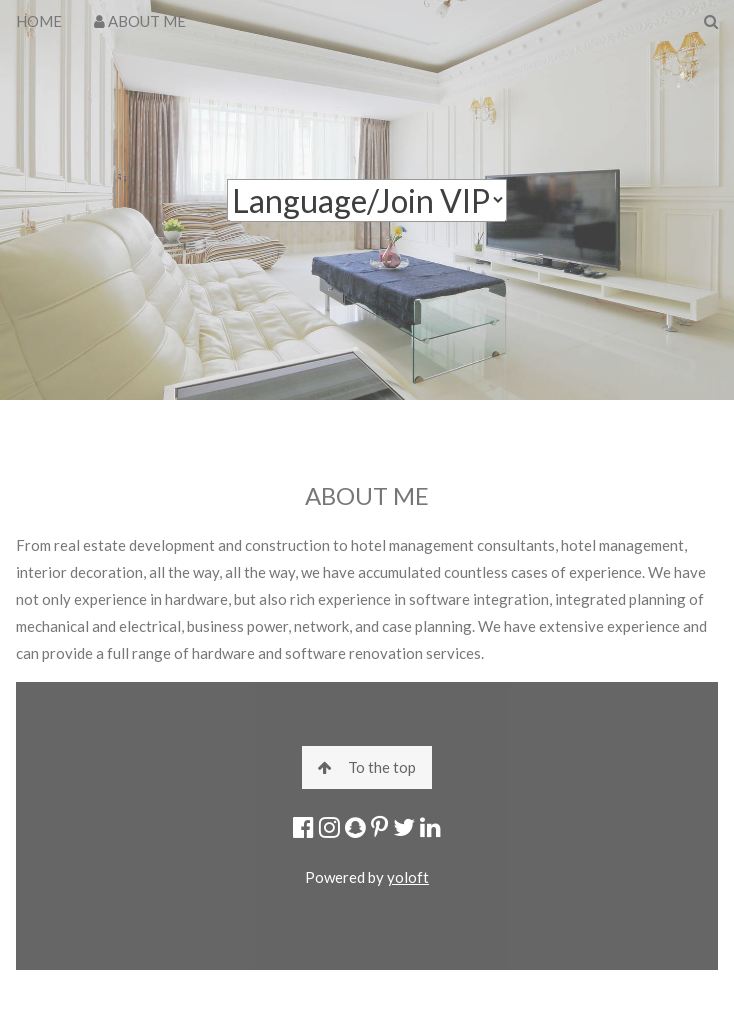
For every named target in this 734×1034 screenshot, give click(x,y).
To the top (367, 767)
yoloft (408, 877)
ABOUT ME (140, 21)
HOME (39, 21)
